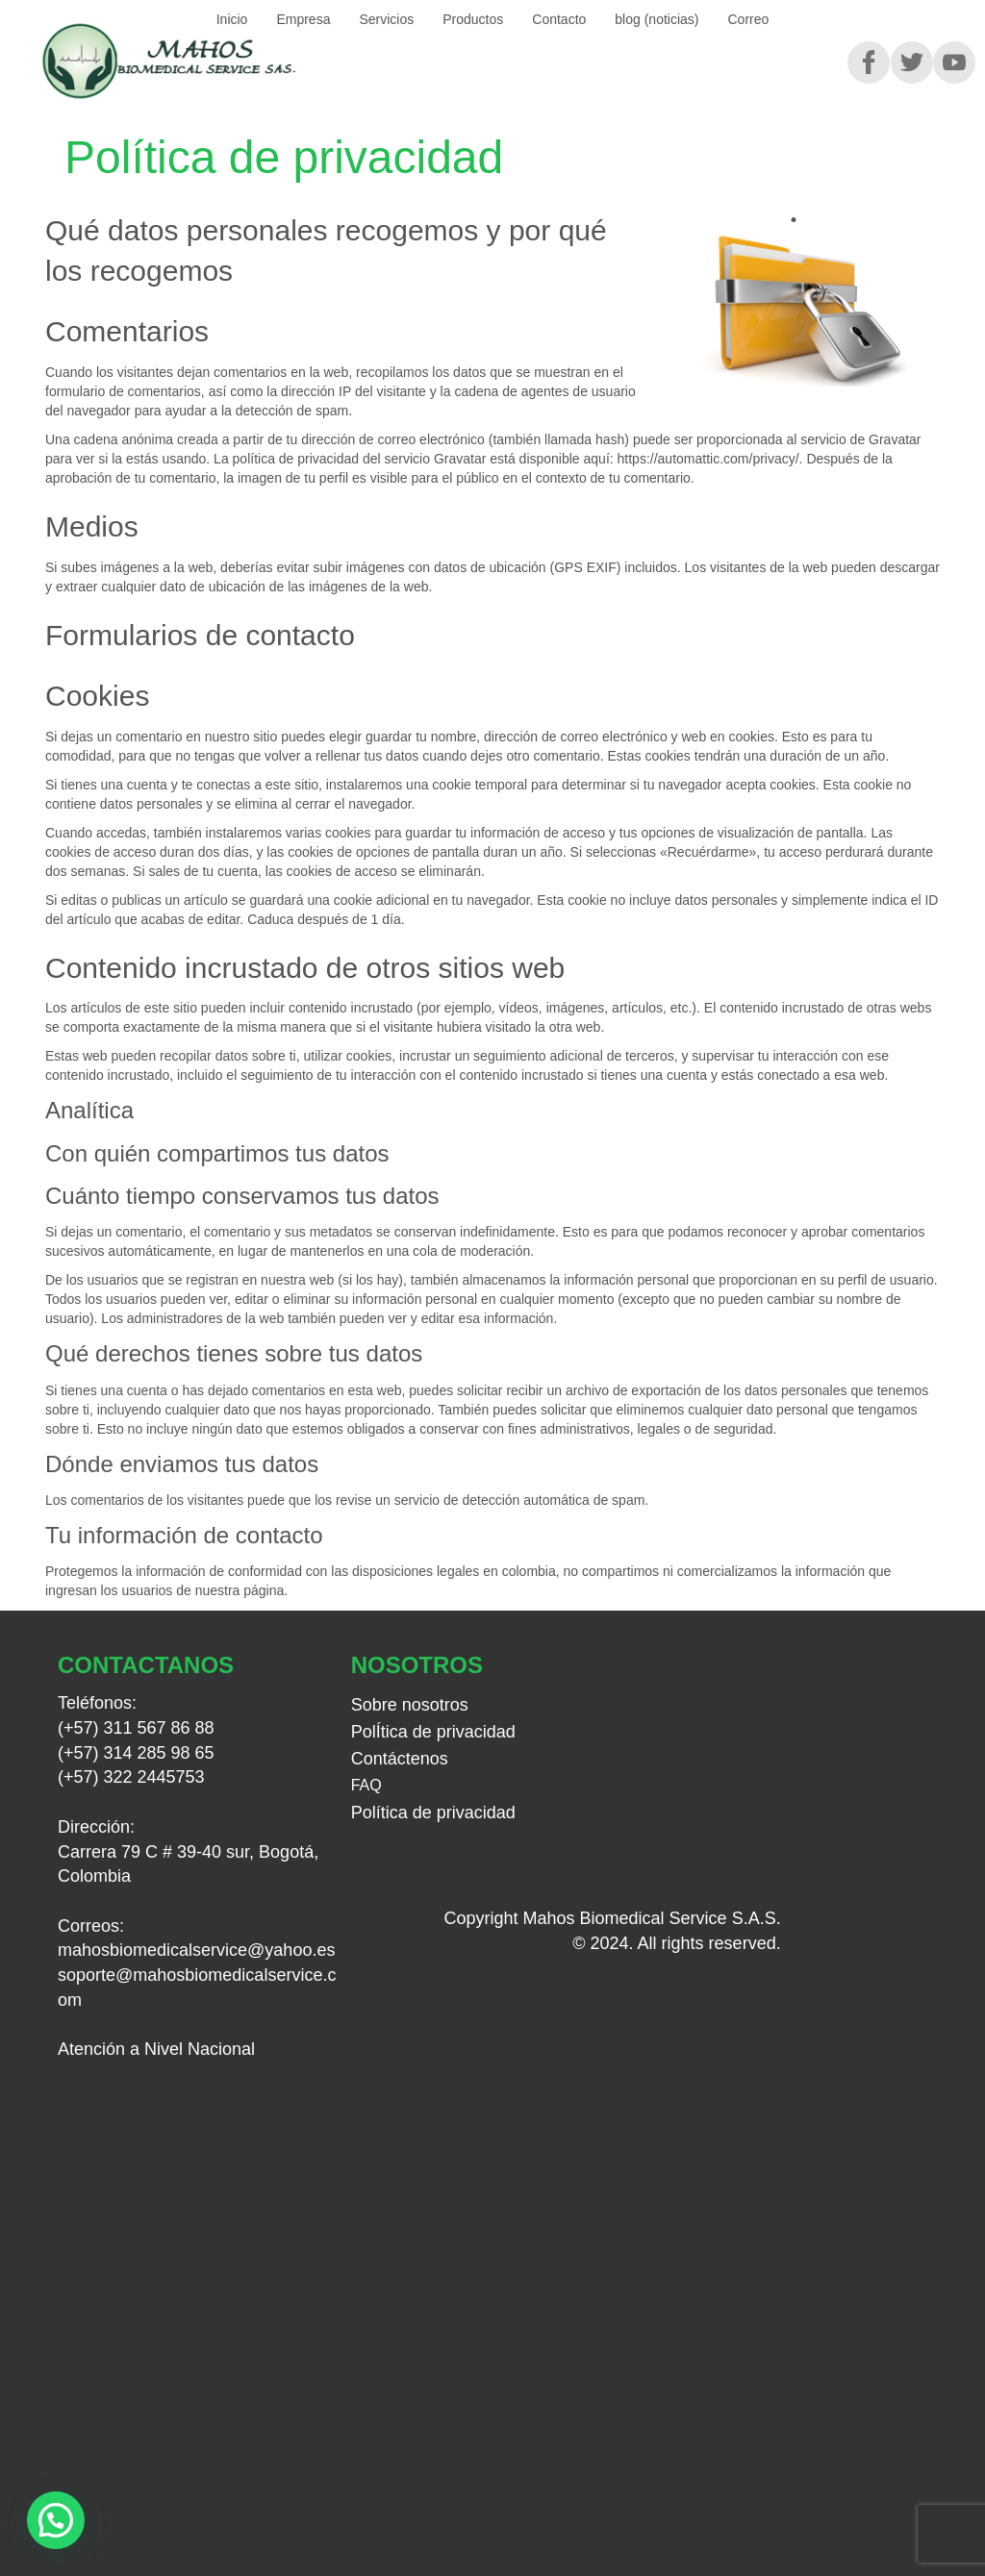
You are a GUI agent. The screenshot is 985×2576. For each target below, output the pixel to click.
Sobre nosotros (409, 1704)
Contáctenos (399, 1758)
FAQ (366, 1785)
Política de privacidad (433, 1812)
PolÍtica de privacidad (433, 1731)
